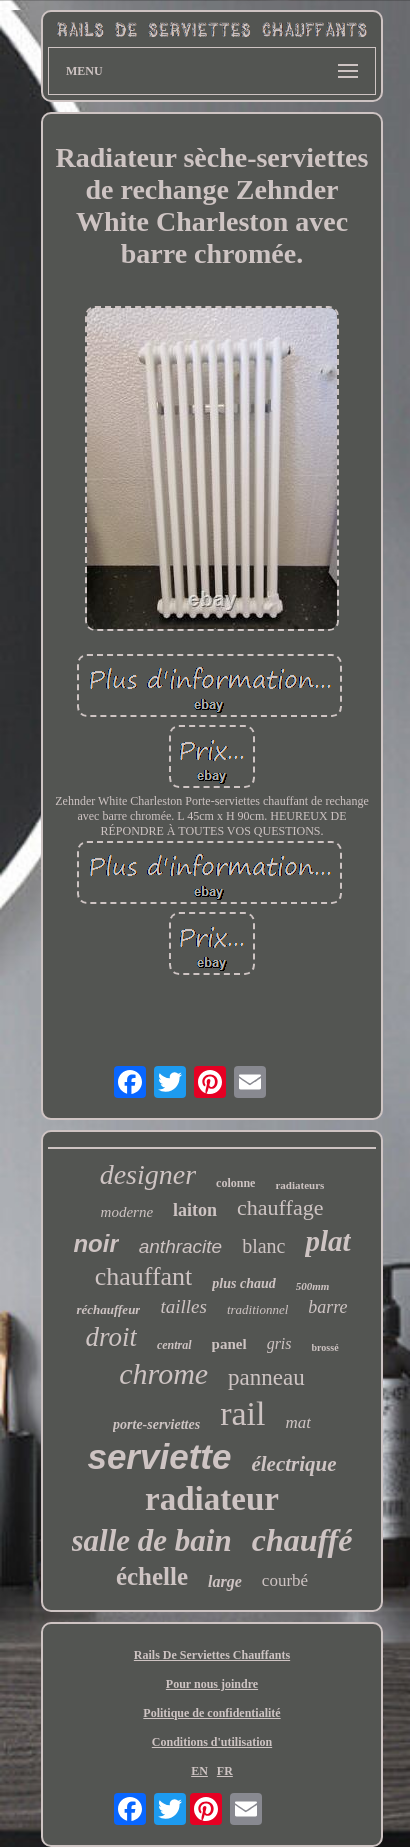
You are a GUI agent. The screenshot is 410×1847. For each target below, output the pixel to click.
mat (298, 1422)
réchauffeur (108, 1309)
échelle (152, 1576)
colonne (235, 1183)
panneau (266, 1377)
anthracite (180, 1246)
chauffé (302, 1540)
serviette (159, 1456)
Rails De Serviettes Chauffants (212, 1655)
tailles (183, 1306)
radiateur (212, 1499)
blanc (263, 1246)
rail (242, 1413)
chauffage (280, 1207)
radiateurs (299, 1185)
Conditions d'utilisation (212, 1742)
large (225, 1581)
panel (229, 1344)
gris (279, 1343)
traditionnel (257, 1309)
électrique (293, 1464)
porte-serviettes (156, 1424)
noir (95, 1243)
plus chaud (243, 1283)
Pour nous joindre (212, 1684)
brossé (325, 1347)
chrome (163, 1373)
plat (327, 1241)
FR (225, 1771)
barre (327, 1307)
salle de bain (152, 1540)
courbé (285, 1580)
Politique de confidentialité (211, 1713)
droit (111, 1337)
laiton (195, 1210)
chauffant (144, 1276)
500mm (313, 1286)
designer (148, 1174)
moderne (127, 1212)
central (174, 1345)
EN (199, 1771)
